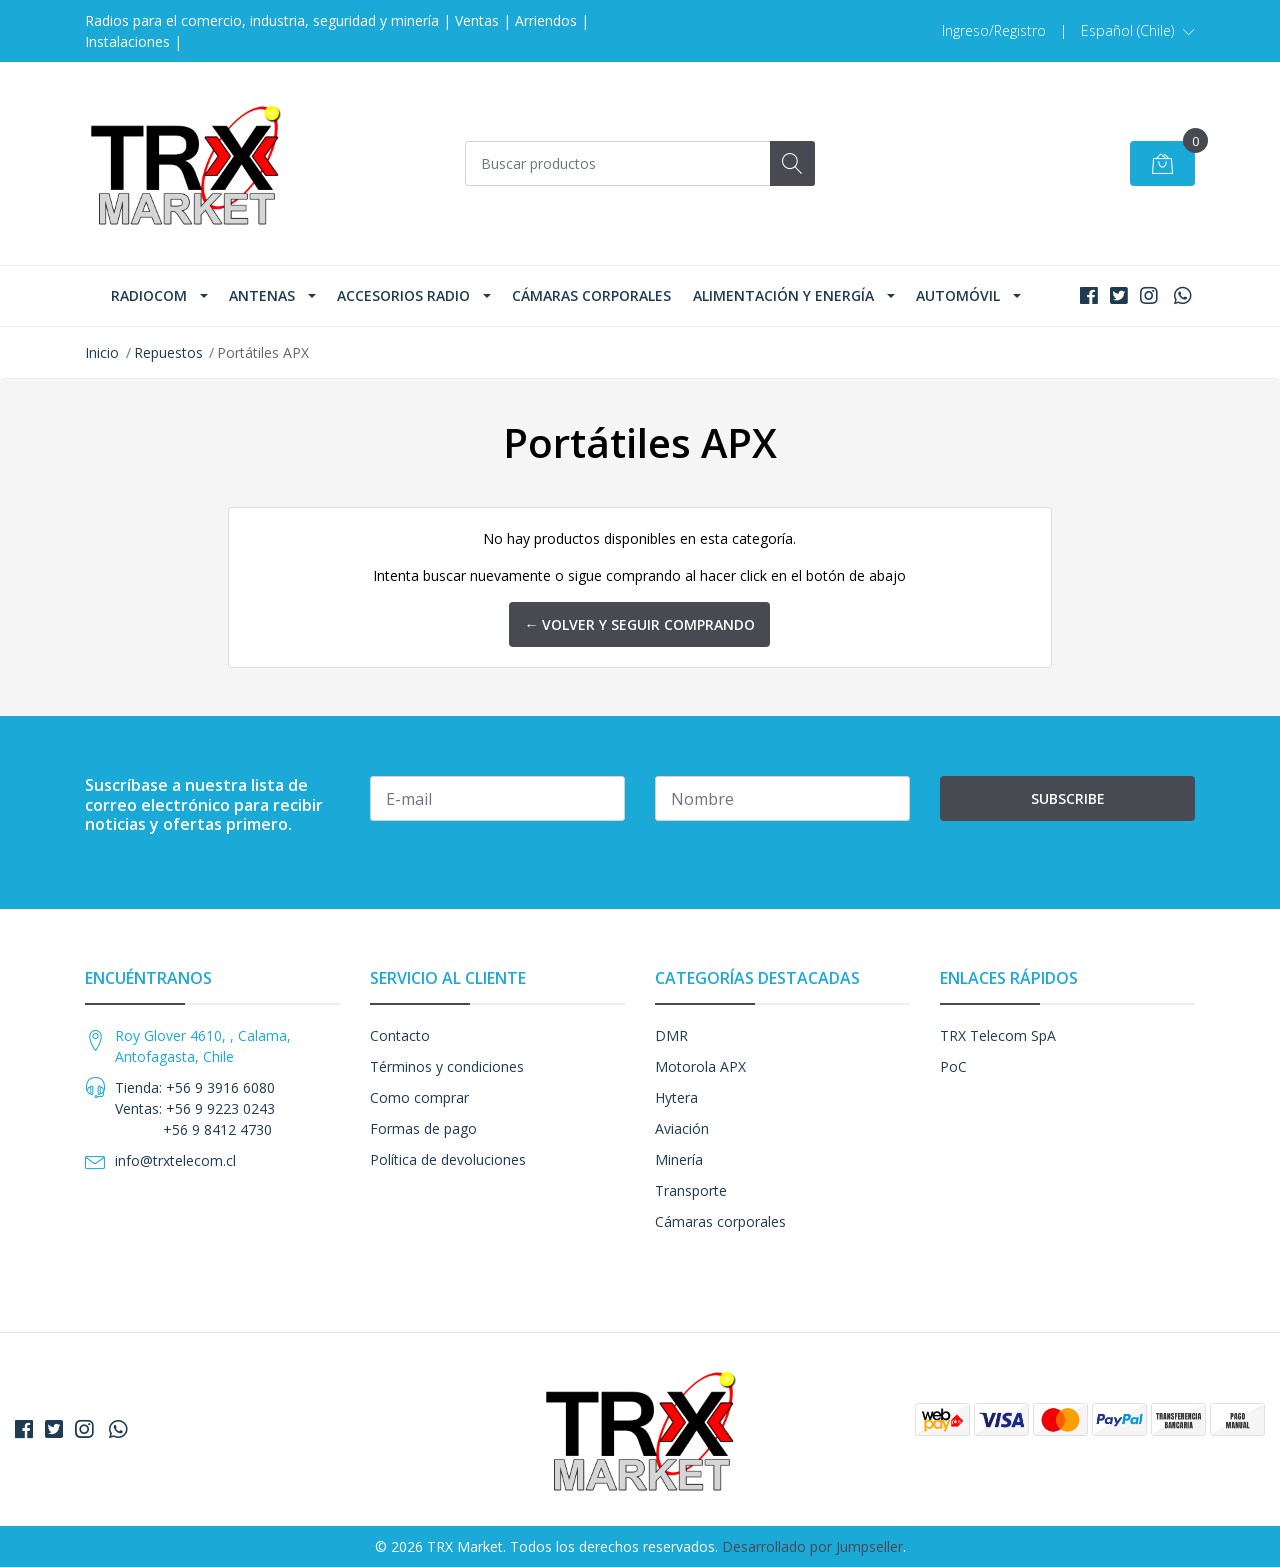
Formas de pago (423, 1128)
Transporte (691, 1190)
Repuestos (168, 352)
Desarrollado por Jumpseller (812, 1546)
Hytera (676, 1097)
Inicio (102, 352)
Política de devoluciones (448, 1159)
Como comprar (419, 1097)
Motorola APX (700, 1066)
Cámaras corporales (591, 295)
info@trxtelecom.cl (175, 1160)
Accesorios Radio (403, 295)
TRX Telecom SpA (998, 1035)
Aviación (682, 1128)
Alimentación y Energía (783, 295)
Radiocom (149, 295)
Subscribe (1068, 798)
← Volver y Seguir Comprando (639, 624)
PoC (953, 1066)
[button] (1138, 31)
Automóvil (958, 295)
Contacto (400, 1035)
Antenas (262, 295)
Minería (679, 1159)
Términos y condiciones (447, 1066)
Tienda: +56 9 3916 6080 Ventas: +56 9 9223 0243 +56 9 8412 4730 (195, 1108)
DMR (671, 1035)
